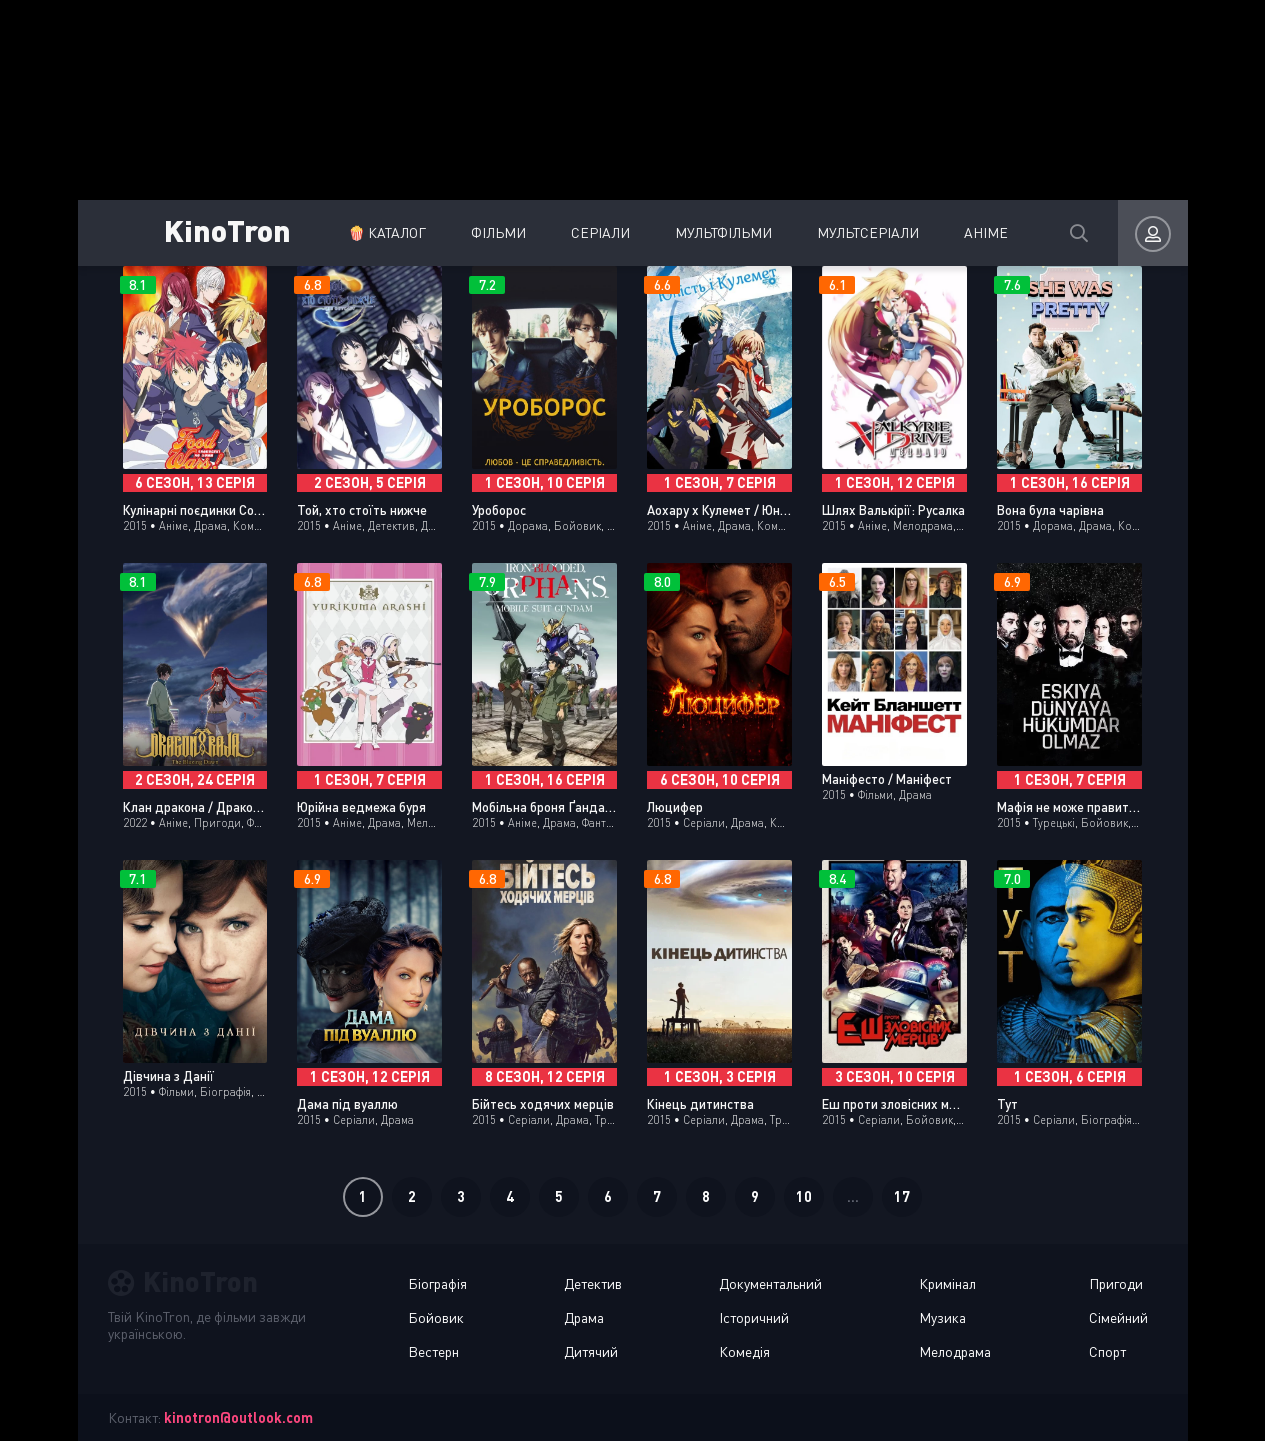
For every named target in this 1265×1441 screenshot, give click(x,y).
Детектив (593, 1283)
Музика (942, 1317)
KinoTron (227, 229)
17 (902, 1196)
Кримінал (947, 1283)
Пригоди (1116, 1283)
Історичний (754, 1317)
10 (804, 1196)
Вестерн (433, 1351)
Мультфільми (723, 232)
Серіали (600, 232)
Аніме (986, 232)
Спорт (1107, 1351)
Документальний (770, 1283)
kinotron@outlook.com (238, 1417)
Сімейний (1118, 1317)
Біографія (437, 1283)
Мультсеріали (868, 232)
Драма (584, 1317)
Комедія (744, 1351)
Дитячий (591, 1351)
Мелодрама (955, 1351)
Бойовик (436, 1317)
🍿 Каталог (387, 232)
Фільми (498, 232)
